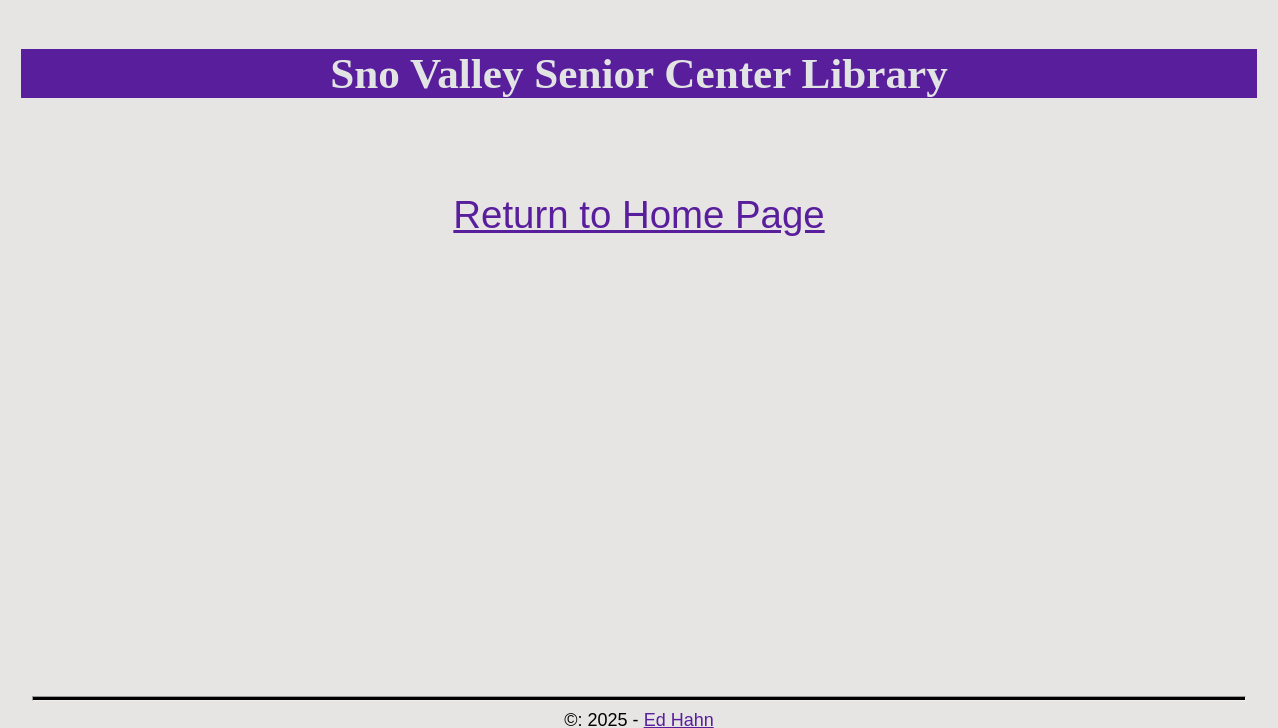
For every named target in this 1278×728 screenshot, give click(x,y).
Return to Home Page (638, 214)
